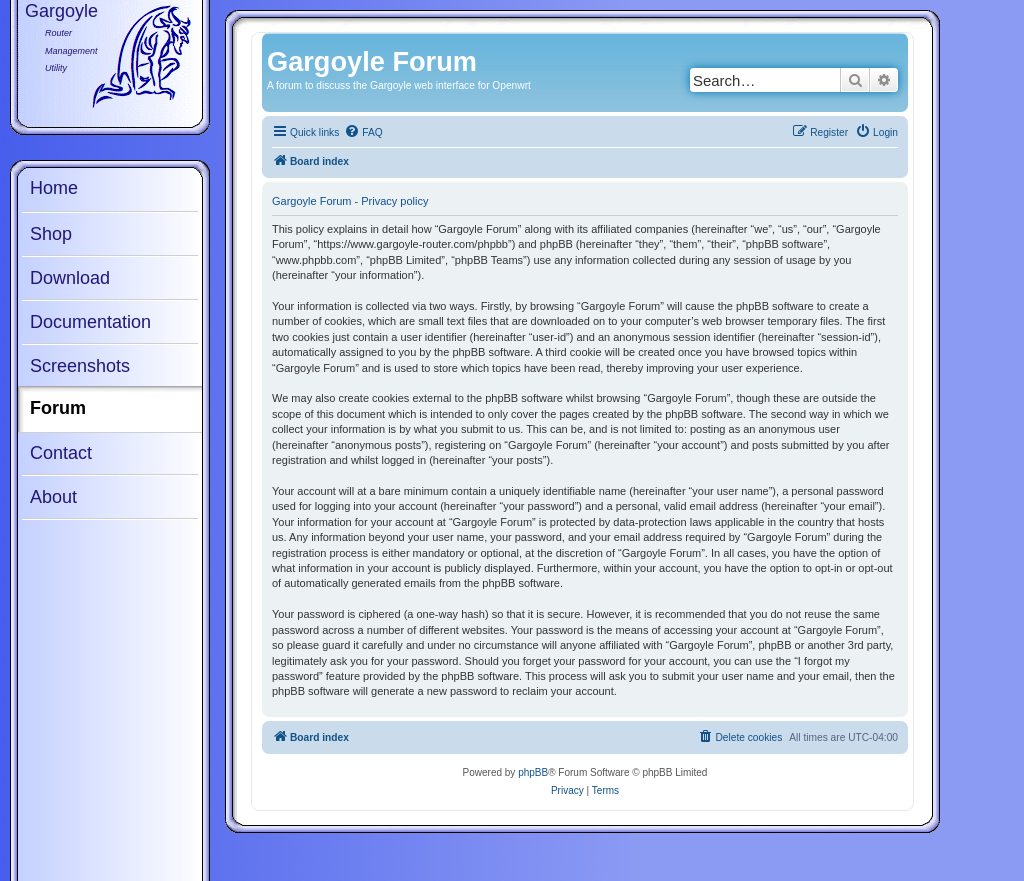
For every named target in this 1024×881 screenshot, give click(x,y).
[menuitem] (363, 133)
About (53, 497)
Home (54, 188)
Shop (51, 234)
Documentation (90, 322)
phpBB (533, 772)
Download (70, 278)
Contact (61, 453)
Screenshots (80, 366)
